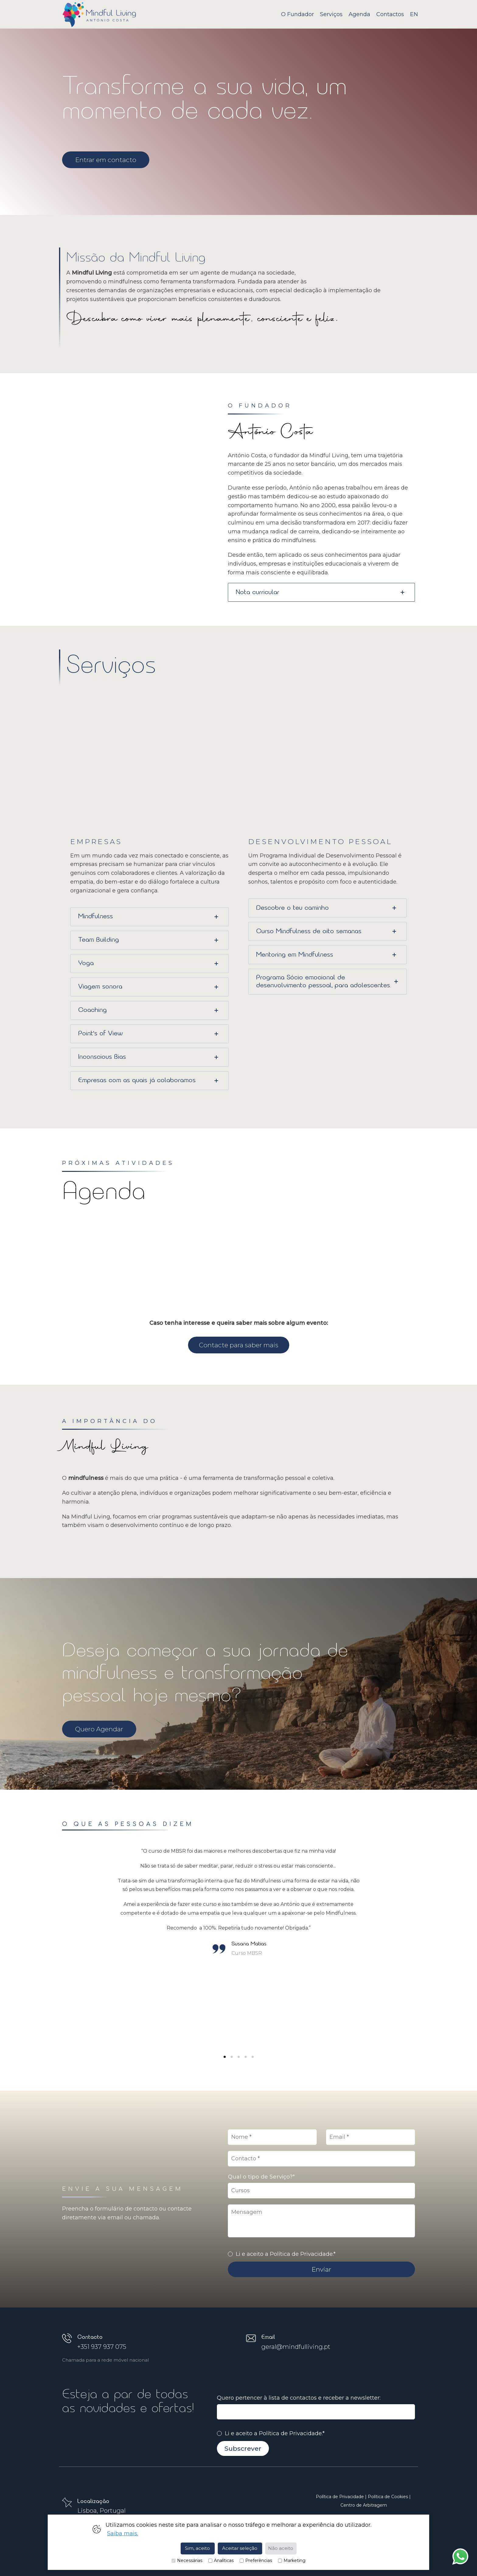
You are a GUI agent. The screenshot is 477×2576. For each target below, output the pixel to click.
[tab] (321, 592)
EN (414, 14)
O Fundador (297, 14)
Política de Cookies (388, 2496)
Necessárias (187, 2560)
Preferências (256, 2560)
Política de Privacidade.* (292, 2433)
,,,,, (321, 2190)
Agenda (359, 14)
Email (268, 2337)
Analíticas (221, 2560)
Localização (93, 2501)
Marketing (291, 2560)
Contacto (90, 2337)
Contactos (390, 14)
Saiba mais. (122, 2533)
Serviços (331, 14)
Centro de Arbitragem (363, 2505)
